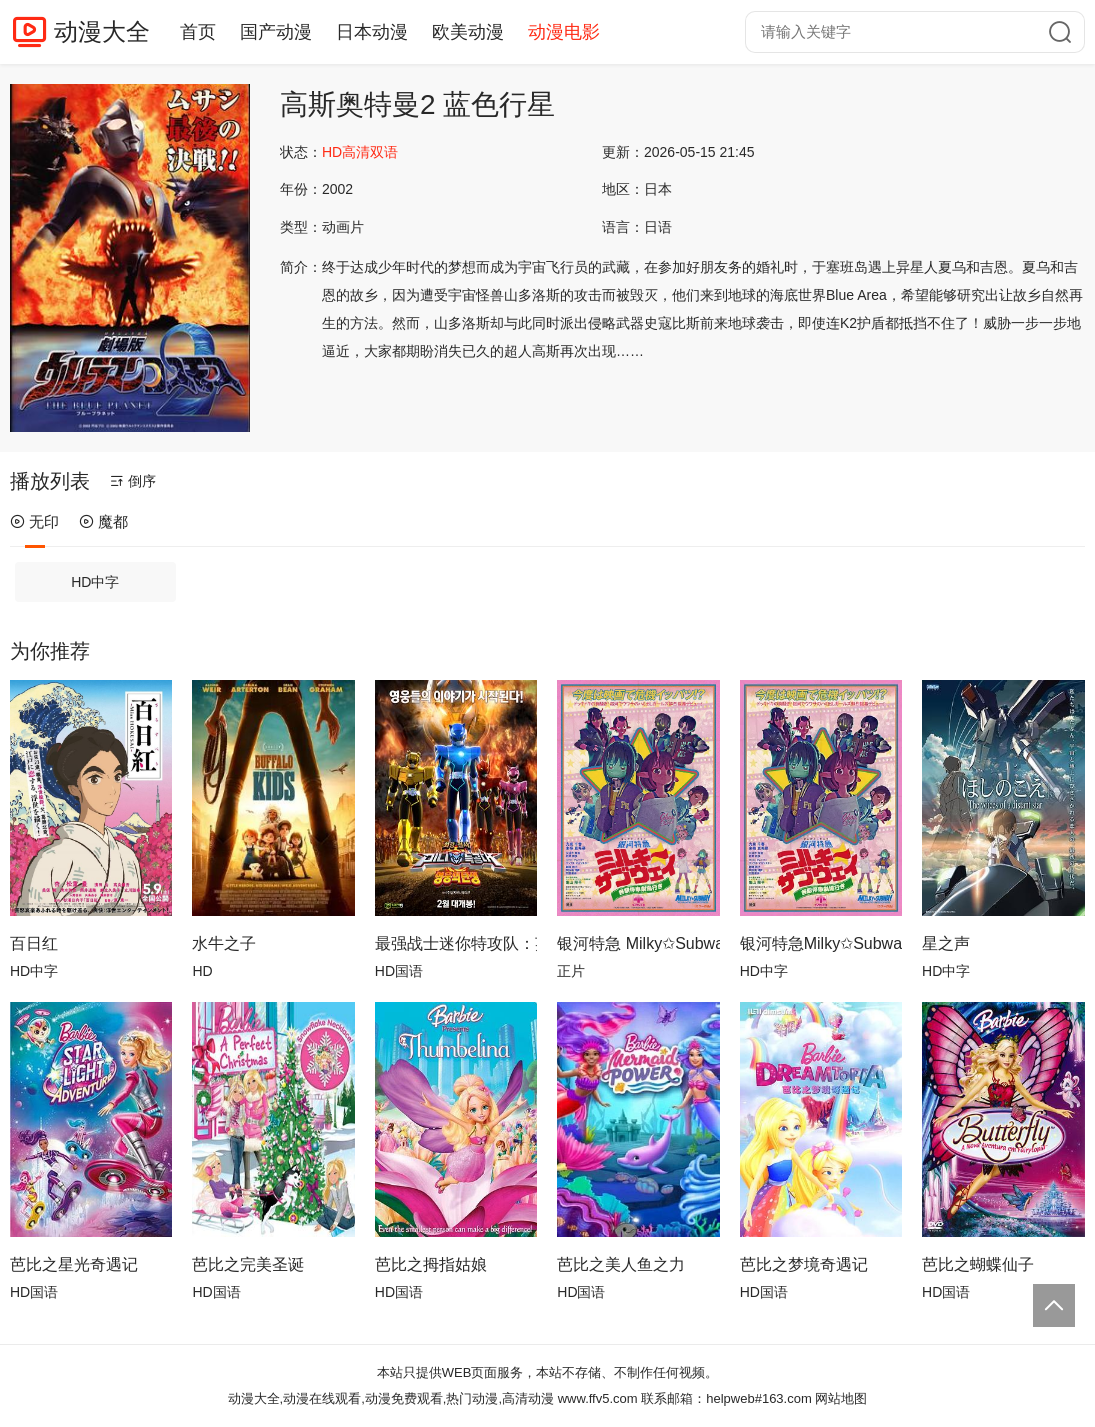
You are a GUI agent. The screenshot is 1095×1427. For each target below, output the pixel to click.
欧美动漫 (468, 32)
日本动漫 (372, 32)
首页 (198, 32)
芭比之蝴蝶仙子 (978, 1264)
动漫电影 (564, 32)
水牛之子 (224, 943)
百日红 (34, 943)
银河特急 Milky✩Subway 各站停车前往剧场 (638, 943)
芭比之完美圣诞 (248, 1264)
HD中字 (95, 582)
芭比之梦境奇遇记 (804, 1264)
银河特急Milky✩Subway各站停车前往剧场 (821, 943)
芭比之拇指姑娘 (431, 1264)
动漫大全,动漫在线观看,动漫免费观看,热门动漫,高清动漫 (391, 1398)
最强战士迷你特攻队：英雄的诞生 (456, 943)
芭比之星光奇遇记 (74, 1264)
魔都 (103, 521)
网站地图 (841, 1398)
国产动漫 (276, 32)
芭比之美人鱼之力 (621, 1264)
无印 (34, 521)
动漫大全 (102, 31)
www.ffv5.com (598, 1398)
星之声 (946, 943)
